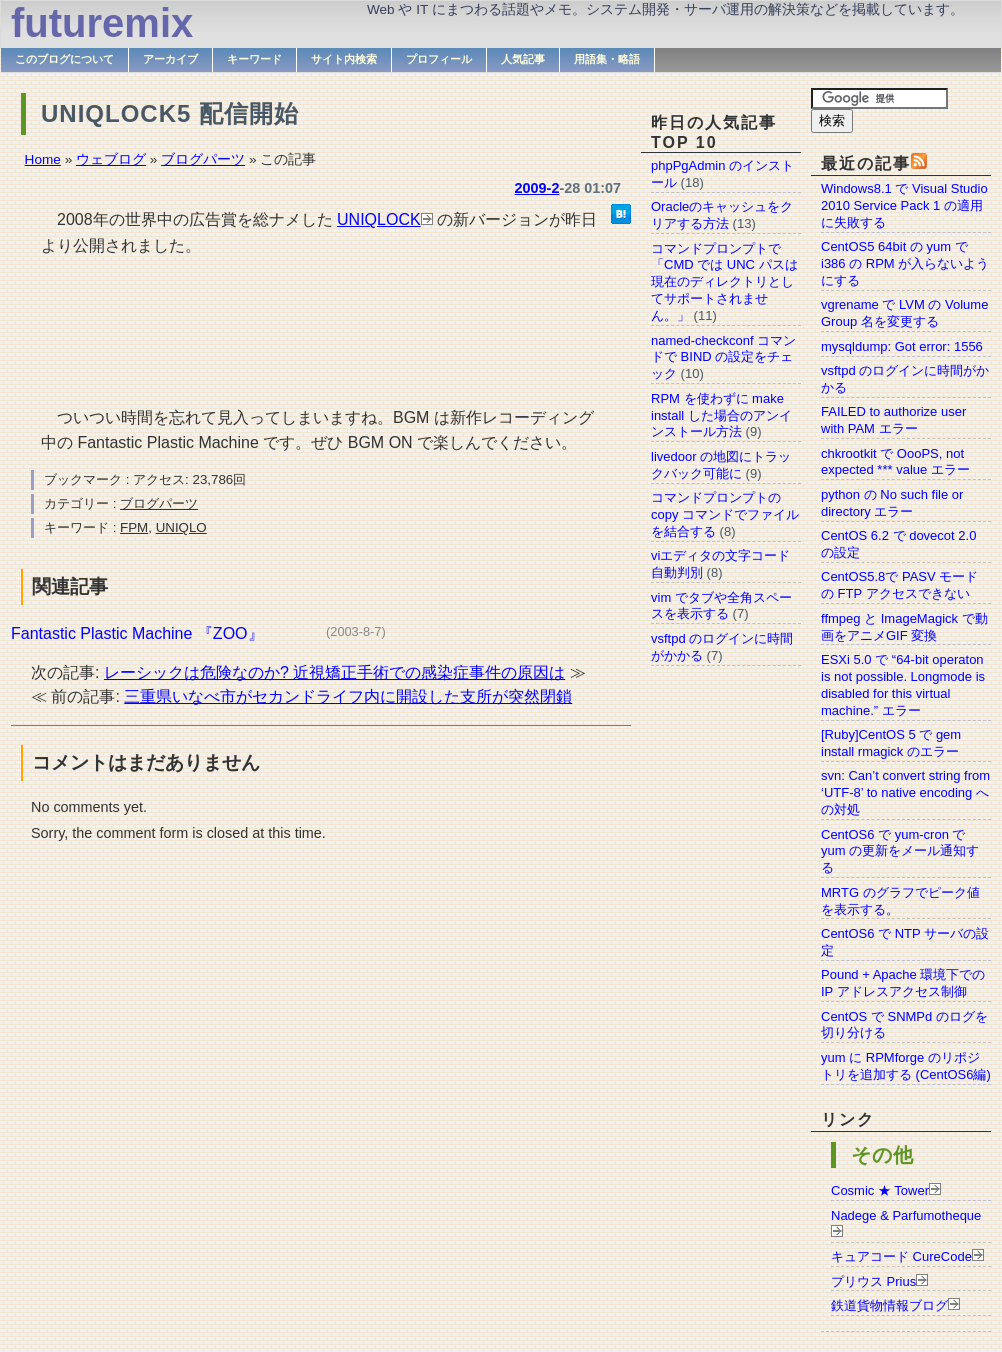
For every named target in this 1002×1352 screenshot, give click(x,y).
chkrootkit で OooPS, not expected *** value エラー (895, 462)
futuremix (102, 23)
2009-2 (537, 188)
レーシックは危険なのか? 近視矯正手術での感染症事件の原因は (334, 672)
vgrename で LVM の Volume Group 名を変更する (904, 313)
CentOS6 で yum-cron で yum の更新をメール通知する (900, 851)
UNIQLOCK (379, 219)
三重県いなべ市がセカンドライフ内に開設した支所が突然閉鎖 (348, 696)
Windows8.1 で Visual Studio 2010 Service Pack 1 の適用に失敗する (904, 205)
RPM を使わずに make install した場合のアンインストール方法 (721, 415)
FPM (134, 527)
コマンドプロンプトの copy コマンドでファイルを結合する (725, 514)
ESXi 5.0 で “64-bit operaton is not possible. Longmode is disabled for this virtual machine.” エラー (903, 685)
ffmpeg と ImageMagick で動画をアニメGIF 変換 (904, 627)
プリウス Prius (873, 1281)
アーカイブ (170, 59)
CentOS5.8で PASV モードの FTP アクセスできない (899, 585)
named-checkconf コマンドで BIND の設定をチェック (723, 357)
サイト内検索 (344, 59)
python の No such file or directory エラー (892, 503)
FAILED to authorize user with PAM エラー (893, 420)
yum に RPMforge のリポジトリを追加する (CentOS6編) (906, 1066)
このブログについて (64, 59)
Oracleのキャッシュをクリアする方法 (722, 215)
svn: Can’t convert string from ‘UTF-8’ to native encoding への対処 (905, 792)
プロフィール (439, 59)
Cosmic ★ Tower (880, 1190)
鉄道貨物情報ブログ (889, 1305)
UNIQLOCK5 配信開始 (170, 113)
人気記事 (523, 59)
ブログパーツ (203, 159)
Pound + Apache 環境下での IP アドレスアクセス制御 (903, 983)
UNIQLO (181, 527)
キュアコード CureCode (901, 1256)
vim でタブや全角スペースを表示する (721, 606)
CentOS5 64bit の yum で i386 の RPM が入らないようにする (905, 263)
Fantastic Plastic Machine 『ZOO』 (137, 633)
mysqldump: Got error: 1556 (902, 346)
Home (43, 159)
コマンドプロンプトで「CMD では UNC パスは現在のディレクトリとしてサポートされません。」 (724, 282)
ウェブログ (111, 159)
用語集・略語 (607, 59)
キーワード (254, 59)
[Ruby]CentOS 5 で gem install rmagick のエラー (891, 743)
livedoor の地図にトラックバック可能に (721, 465)
